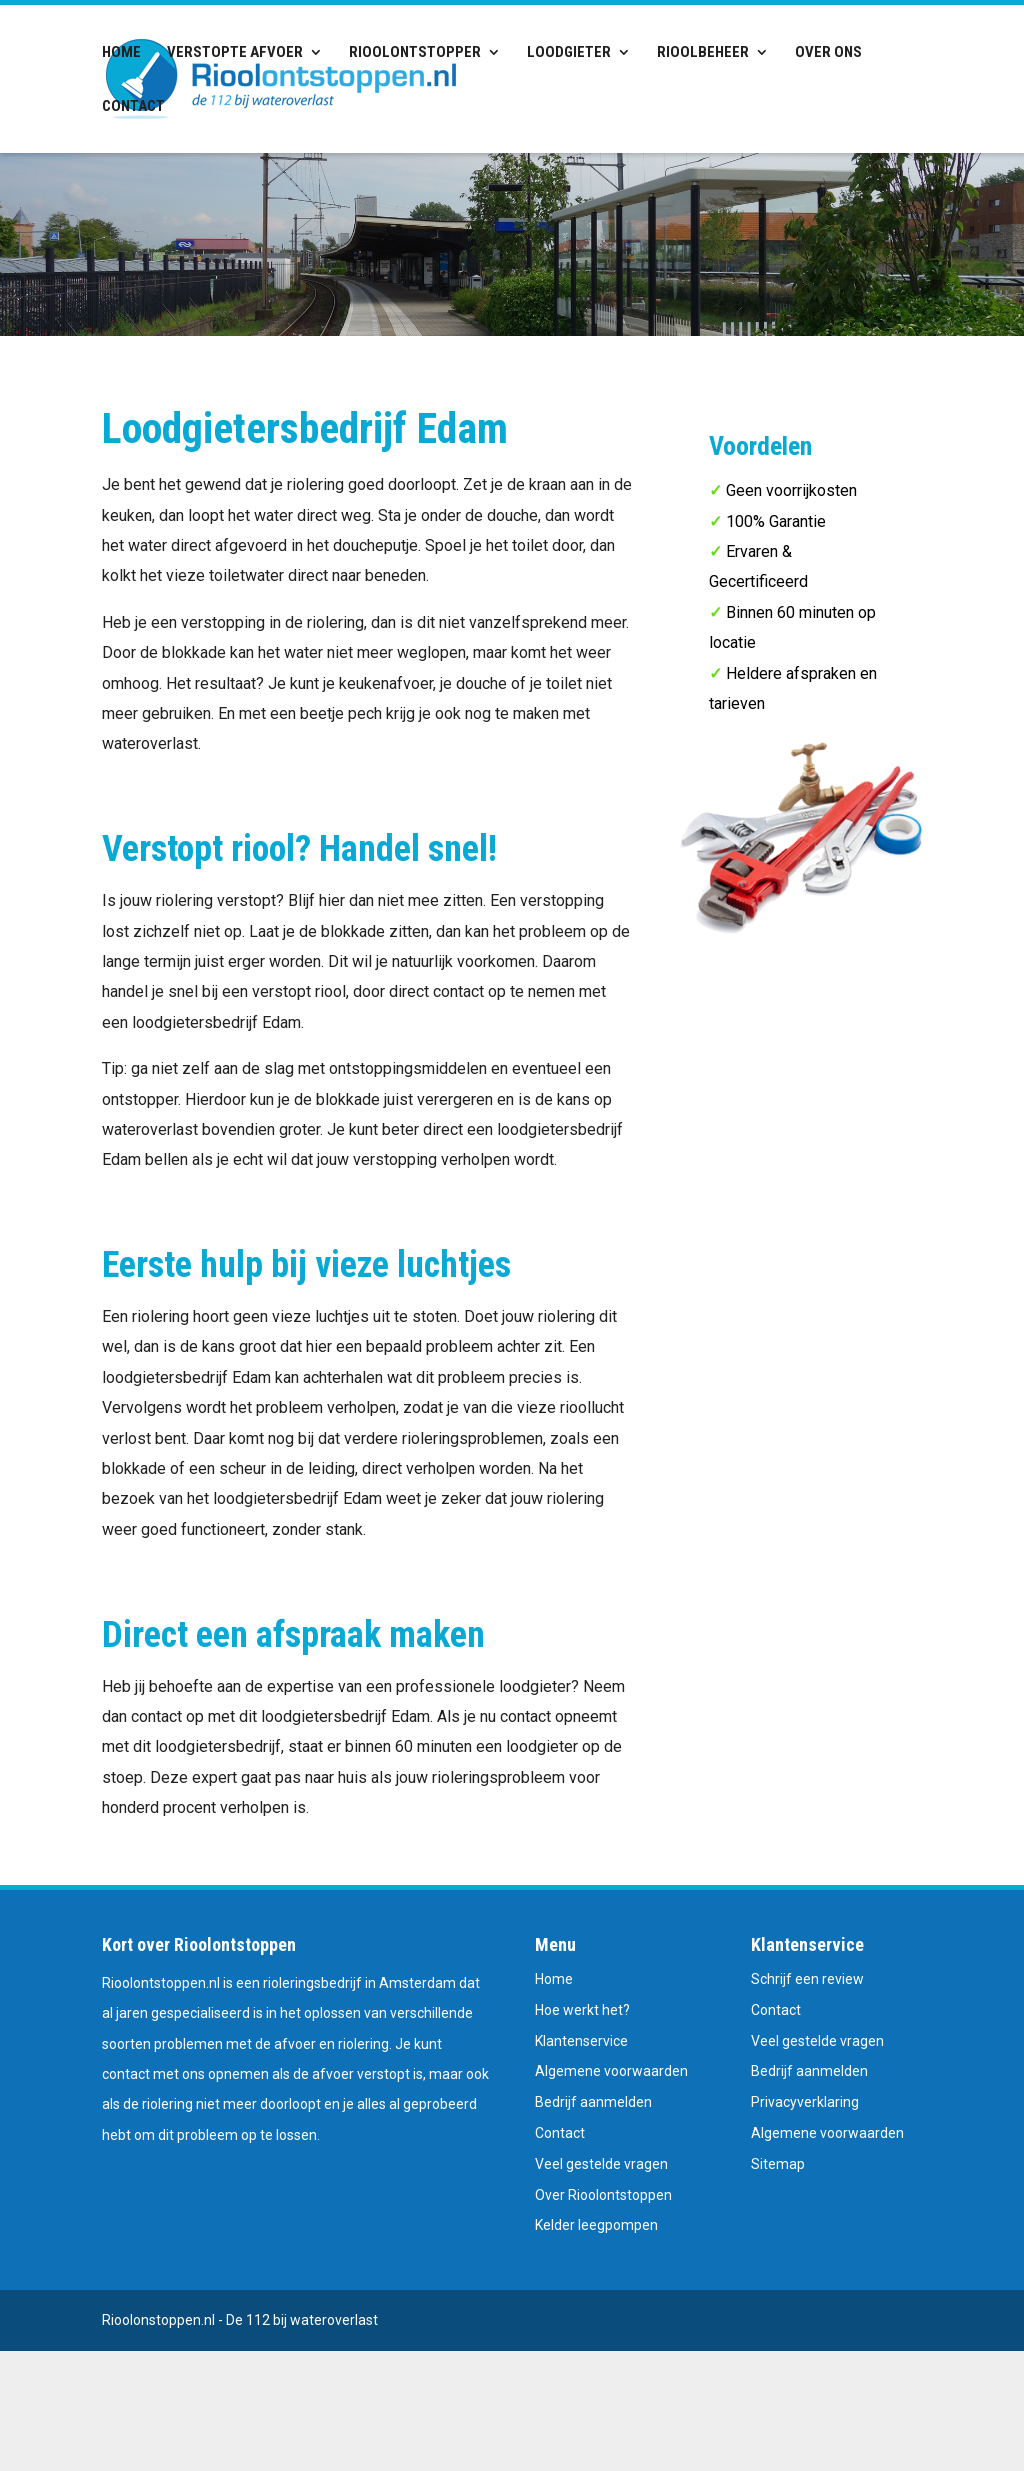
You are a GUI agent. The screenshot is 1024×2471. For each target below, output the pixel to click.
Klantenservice (581, 2041)
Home (121, 53)
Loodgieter (569, 53)
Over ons (828, 53)
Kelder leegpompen (596, 2225)
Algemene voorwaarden (611, 2071)
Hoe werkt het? (582, 2010)
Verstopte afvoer (235, 53)
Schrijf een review (807, 1979)
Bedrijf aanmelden (593, 2102)
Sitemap (778, 2164)
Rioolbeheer (703, 53)
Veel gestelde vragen (601, 2164)
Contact (133, 107)
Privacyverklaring (805, 2102)
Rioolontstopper (415, 53)
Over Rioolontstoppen (603, 2195)
